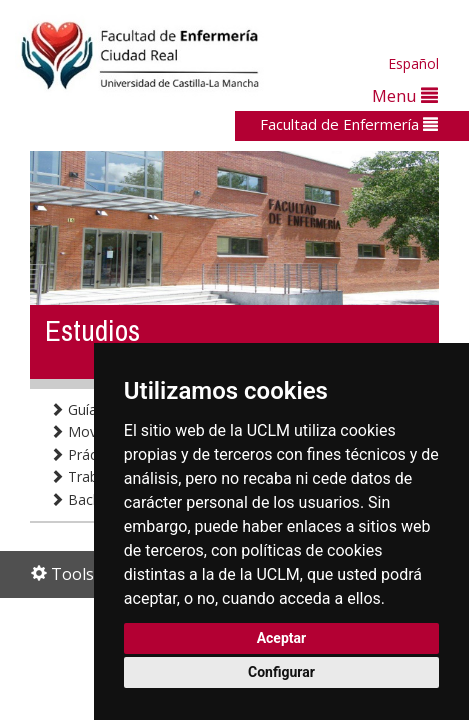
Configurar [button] (281, 672)
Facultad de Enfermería (349, 124)
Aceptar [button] (282, 638)
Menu (405, 95)
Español (413, 63)
